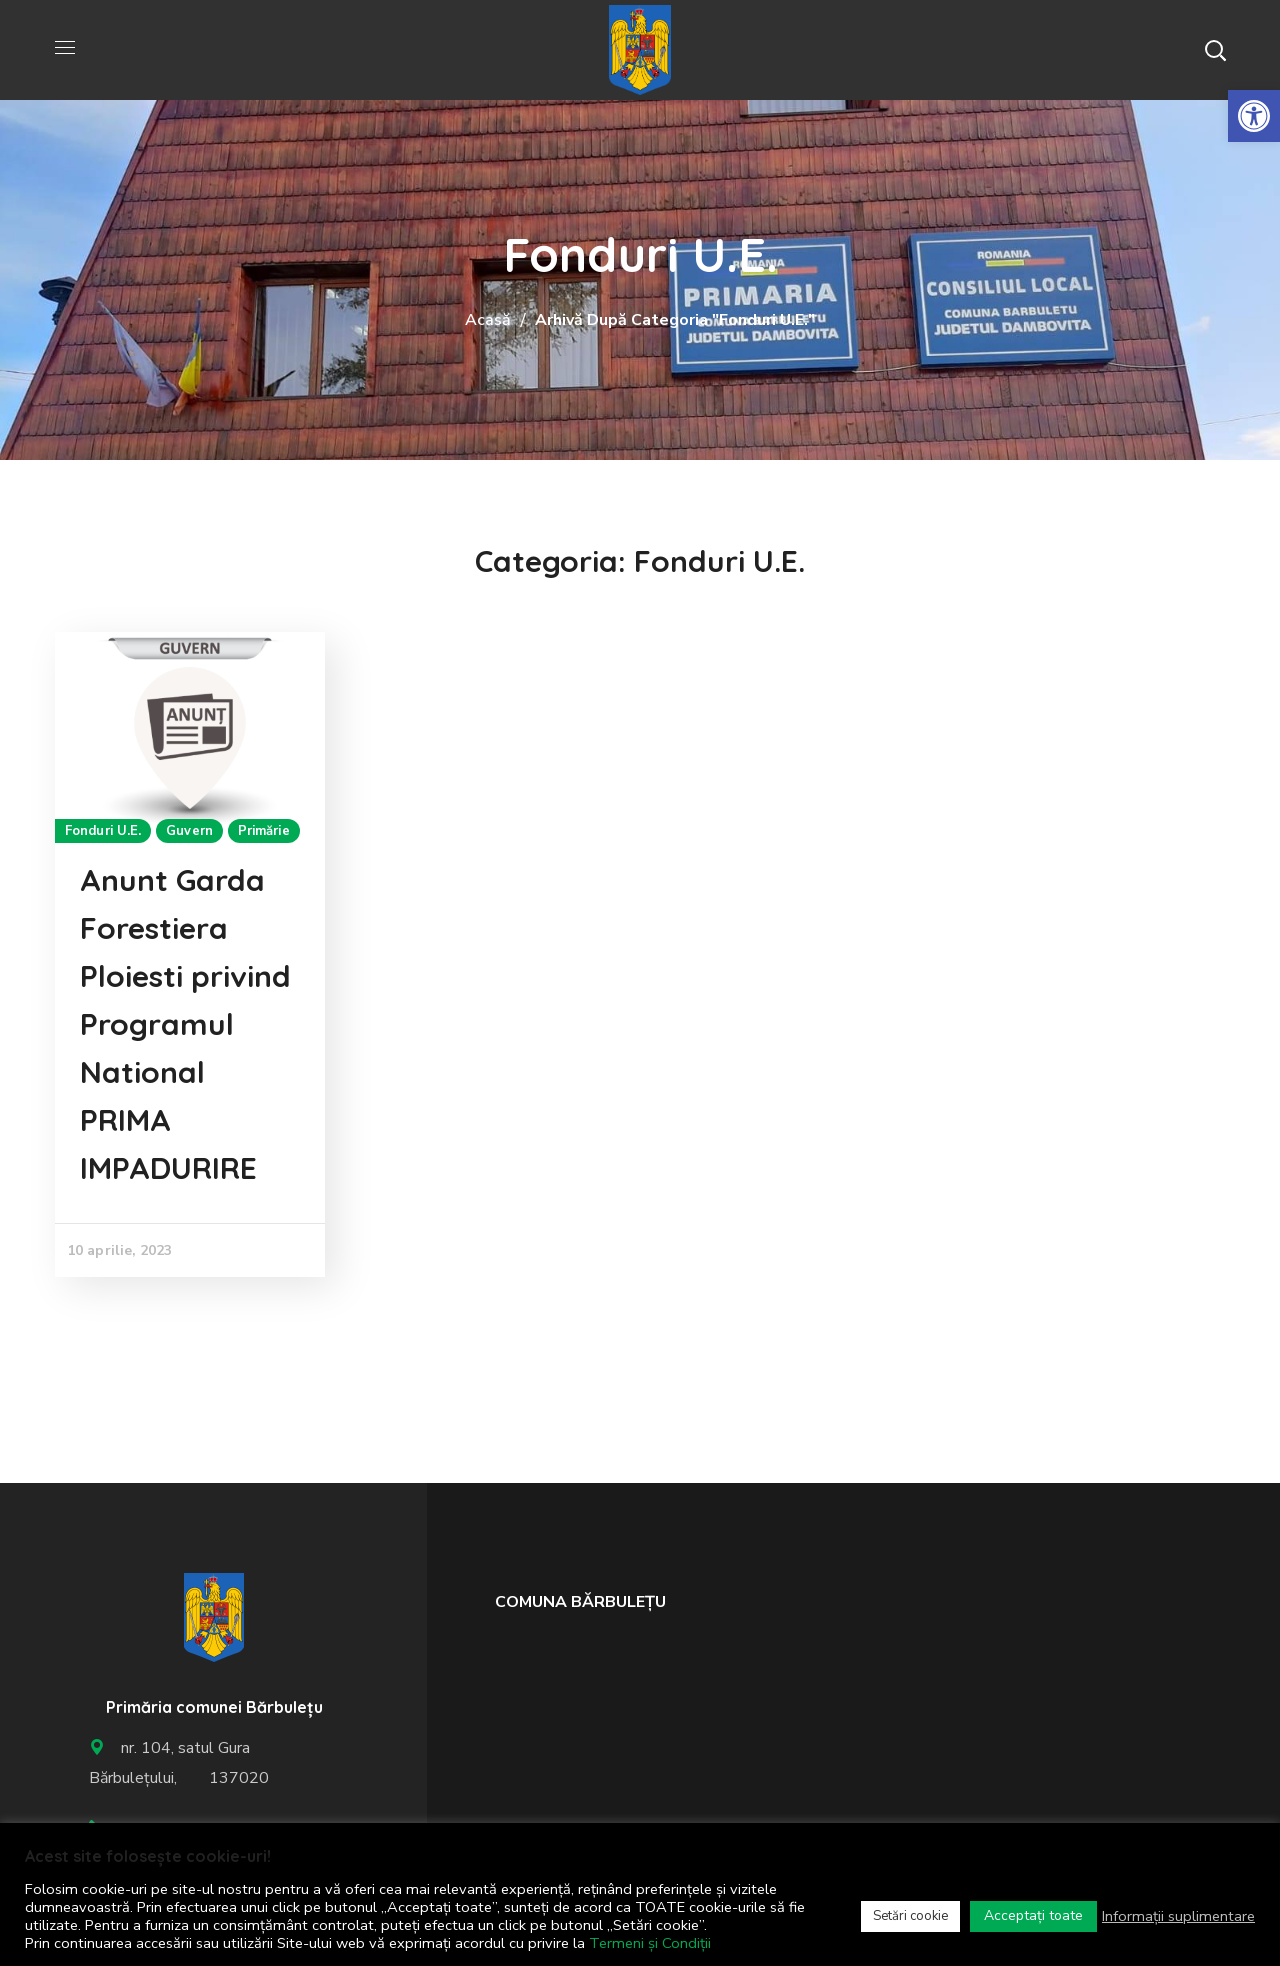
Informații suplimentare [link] (1178, 1916)
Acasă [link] (488, 320)
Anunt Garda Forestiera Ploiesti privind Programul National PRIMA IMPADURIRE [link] (185, 1024)
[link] (1254, 116)
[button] (1215, 50)
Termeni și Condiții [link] (650, 1943)
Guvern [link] (189, 831)
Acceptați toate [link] (1033, 1915)
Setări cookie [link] (910, 1916)
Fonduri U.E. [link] (103, 831)
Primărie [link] (264, 831)
